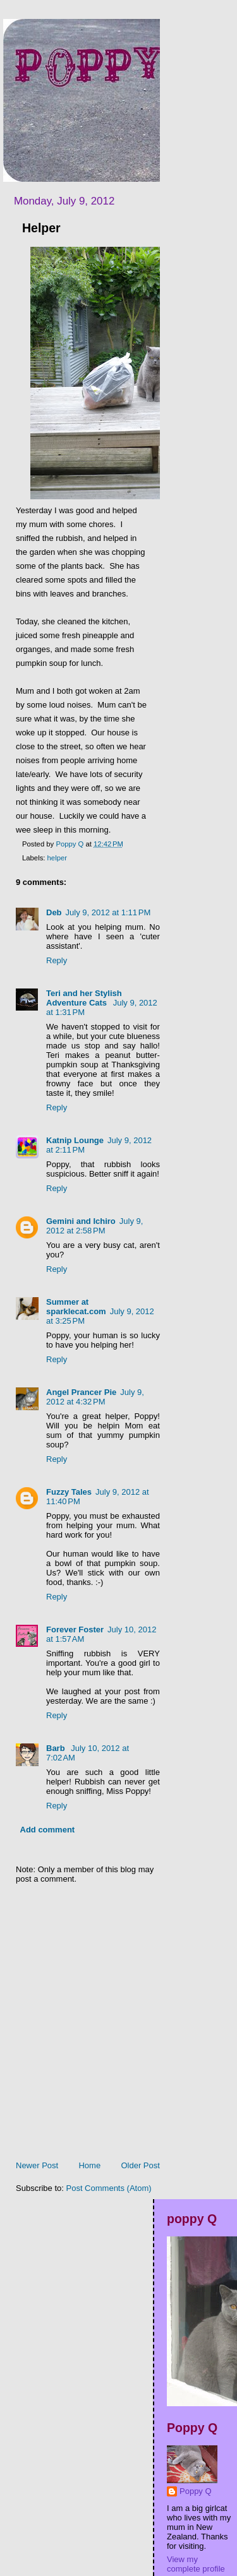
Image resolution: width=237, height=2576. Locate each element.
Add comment (47, 1829)
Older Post (140, 2165)
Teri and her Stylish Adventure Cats (84, 997)
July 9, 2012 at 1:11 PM (108, 912)
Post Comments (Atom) (109, 2188)
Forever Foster (75, 1629)
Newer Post (37, 2165)
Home (89, 2165)
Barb (56, 1748)
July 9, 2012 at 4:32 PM (95, 1396)
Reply (56, 960)
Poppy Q (195, 2491)
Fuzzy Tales (69, 1492)
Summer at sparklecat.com (76, 1306)
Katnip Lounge (75, 1140)
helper (57, 858)
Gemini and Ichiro (81, 1221)
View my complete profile (196, 2564)
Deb (54, 912)
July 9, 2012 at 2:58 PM (94, 1225)
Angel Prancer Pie (81, 1392)
